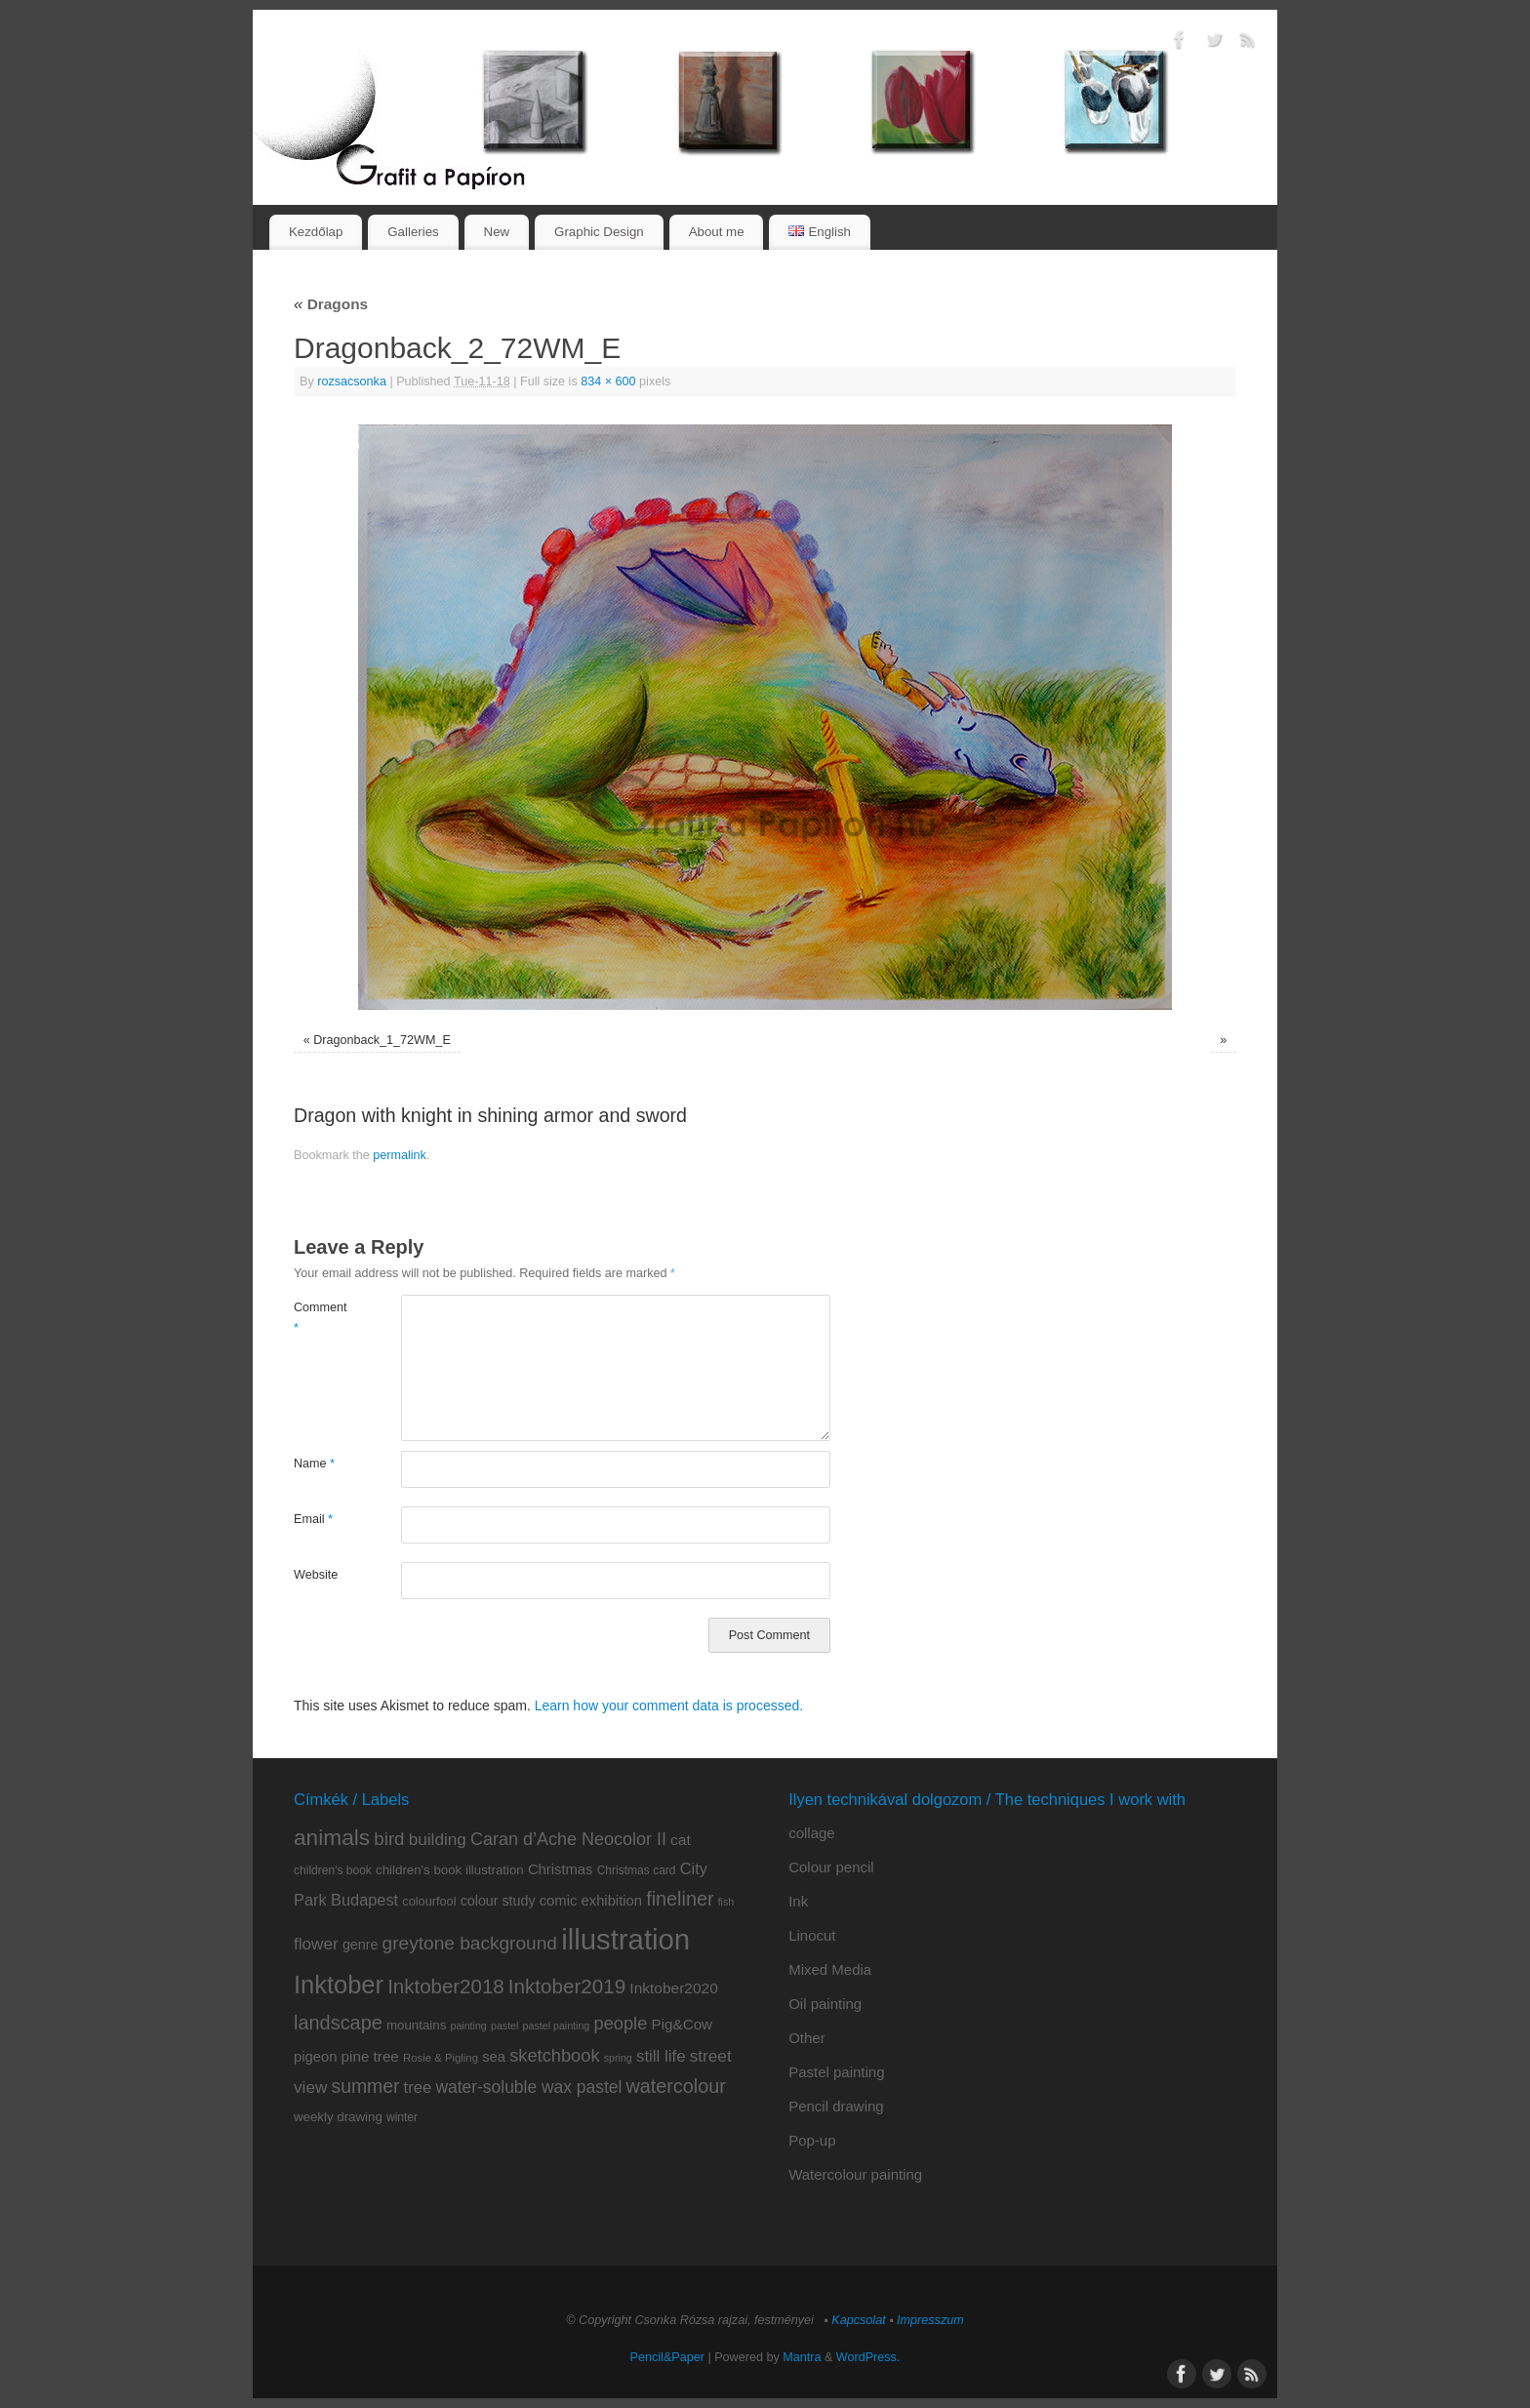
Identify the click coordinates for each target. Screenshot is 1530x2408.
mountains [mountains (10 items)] (416, 2025)
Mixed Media (829, 1969)
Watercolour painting (855, 2174)
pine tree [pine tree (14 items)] (370, 2056)
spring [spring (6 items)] (618, 2058)
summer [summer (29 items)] (366, 2086)
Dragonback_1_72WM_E (382, 1040)
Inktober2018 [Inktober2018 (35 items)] (445, 1986)
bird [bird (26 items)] (389, 1838)
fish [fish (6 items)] (726, 1901)
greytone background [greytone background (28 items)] (469, 1943)
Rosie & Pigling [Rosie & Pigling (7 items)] (440, 2058)
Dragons (331, 304)
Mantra (802, 2357)
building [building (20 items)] (437, 1839)
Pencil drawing (836, 2106)
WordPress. (868, 2357)
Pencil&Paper (667, 2357)
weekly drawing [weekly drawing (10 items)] (338, 2116)
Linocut (811, 1935)
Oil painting (825, 2003)
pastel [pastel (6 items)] (504, 2025)
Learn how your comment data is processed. (669, 1705)
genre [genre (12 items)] (360, 1944)
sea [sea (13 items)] (493, 2057)
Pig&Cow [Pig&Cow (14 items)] (682, 2024)
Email (313, 1519)
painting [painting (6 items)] (468, 2025)
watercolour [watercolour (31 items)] (676, 2086)
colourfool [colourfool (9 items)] (429, 1901)
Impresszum (930, 2320)
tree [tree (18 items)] (418, 2087)
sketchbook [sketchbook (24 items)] (554, 2055)
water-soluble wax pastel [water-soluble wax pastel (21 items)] (528, 2087)
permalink (399, 1155)
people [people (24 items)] (620, 2023)
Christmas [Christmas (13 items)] (560, 1869)
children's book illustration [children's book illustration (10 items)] (450, 1870)
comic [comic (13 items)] (559, 1900)
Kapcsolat (858, 2320)
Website (316, 1575)
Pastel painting (836, 2072)
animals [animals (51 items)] (332, 1837)
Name (314, 1463)
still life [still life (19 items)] (661, 2056)
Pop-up (811, 2140)
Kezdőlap (315, 231)
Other (806, 2037)
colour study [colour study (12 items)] (498, 1900)
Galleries (412, 231)
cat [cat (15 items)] (680, 1839)
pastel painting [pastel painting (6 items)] (556, 2025)
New (497, 231)
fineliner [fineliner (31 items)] (679, 1898)
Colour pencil (831, 1867)
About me (717, 231)
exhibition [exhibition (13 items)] (612, 1900)
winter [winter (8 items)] (402, 2117)
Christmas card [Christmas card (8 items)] (636, 1870)
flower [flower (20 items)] (316, 1943)
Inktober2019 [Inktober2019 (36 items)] (566, 1986)
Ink (798, 1901)
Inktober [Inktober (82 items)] (338, 1984)
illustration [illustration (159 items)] (625, 1939)
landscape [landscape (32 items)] (338, 2022)
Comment (320, 1318)
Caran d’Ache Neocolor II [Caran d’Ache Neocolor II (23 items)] (568, 1839)
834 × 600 (608, 381)
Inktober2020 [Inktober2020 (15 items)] (673, 1988)
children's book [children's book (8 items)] (333, 1870)
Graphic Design (599, 231)
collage (811, 1833)
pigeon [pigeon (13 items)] (315, 2057)
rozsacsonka (351, 381)
